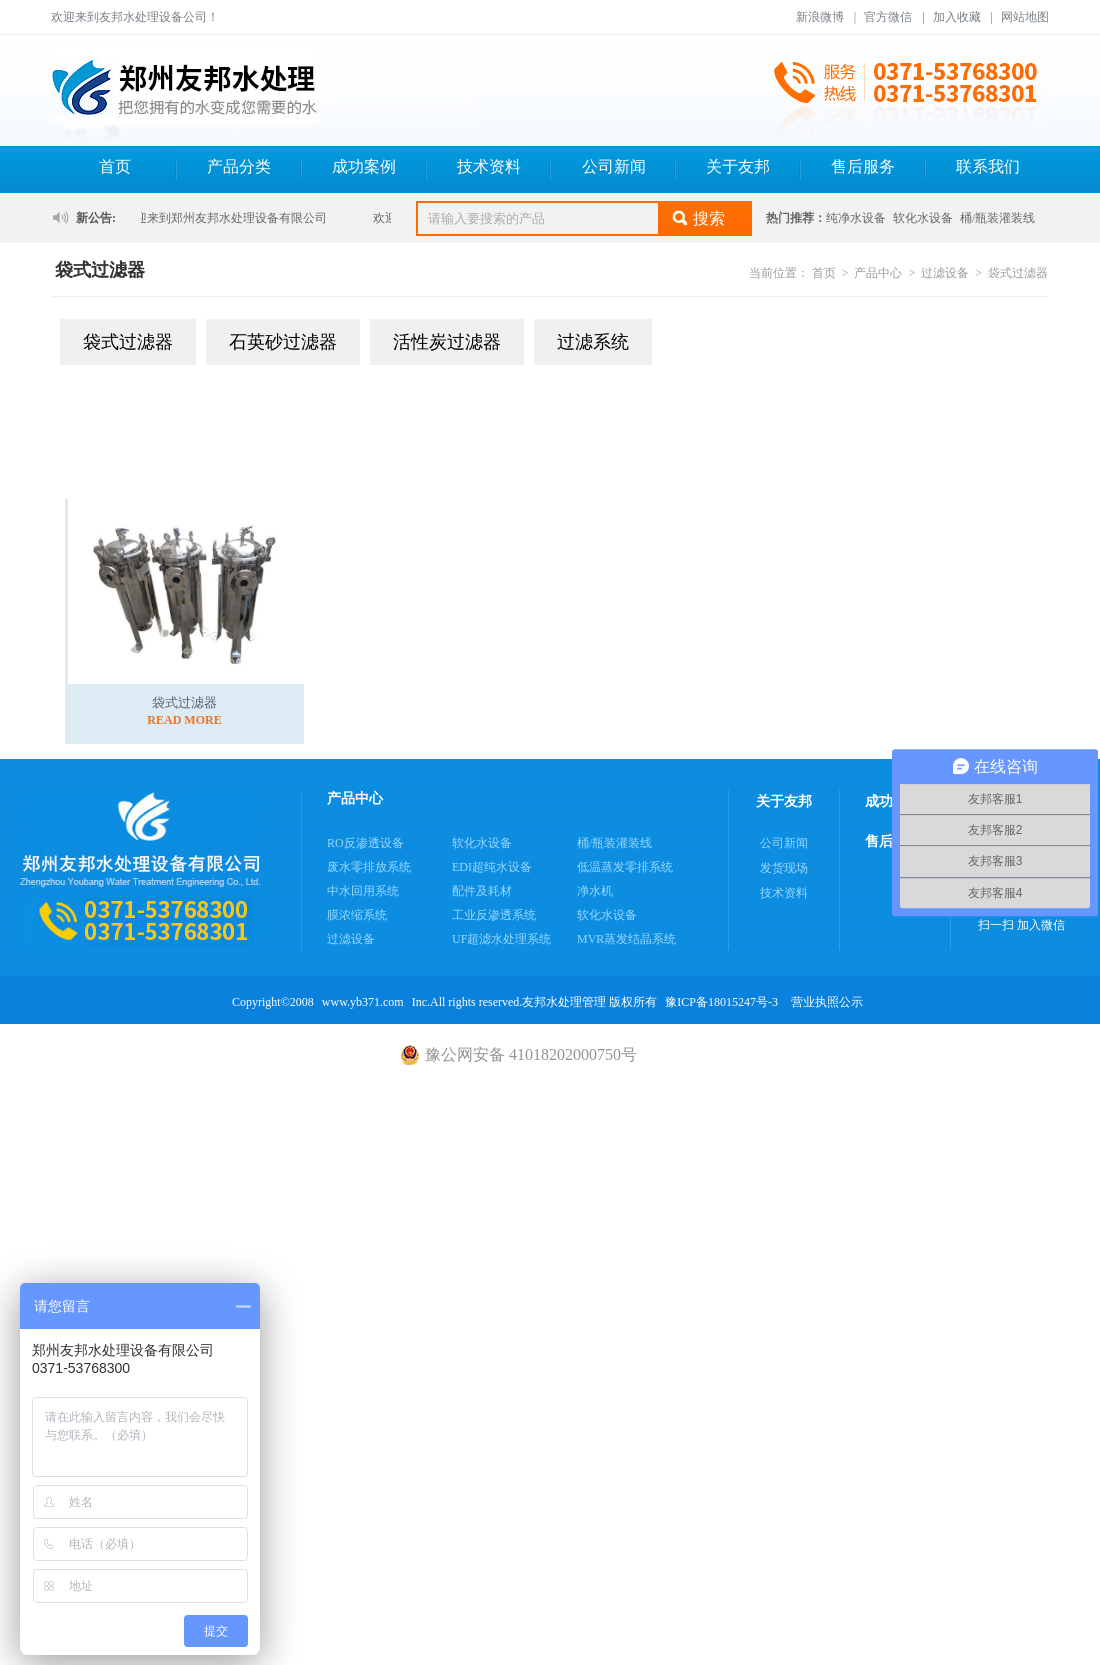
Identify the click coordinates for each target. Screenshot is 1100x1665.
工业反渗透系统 (494, 915)
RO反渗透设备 (365, 843)
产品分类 (239, 166)
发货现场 (784, 868)
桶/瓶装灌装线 (997, 218)
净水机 (595, 891)
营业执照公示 (827, 1002)
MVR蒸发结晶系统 (626, 939)
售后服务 (863, 166)
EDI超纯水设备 (492, 867)
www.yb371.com (363, 1002)
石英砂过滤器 (283, 342)
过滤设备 (945, 273)
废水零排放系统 (369, 867)
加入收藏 (957, 17)
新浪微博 (820, 17)
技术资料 (489, 166)
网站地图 (1025, 17)
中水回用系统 (363, 891)
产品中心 (878, 273)
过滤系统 (593, 342)
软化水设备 (923, 218)
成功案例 (364, 166)
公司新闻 (614, 166)
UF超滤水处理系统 (501, 939)
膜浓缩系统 (357, 915)
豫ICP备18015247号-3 (721, 1002)
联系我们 (988, 166)
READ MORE (184, 720)
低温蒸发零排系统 (625, 867)
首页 (115, 166)
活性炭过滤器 (447, 342)
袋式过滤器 (1018, 273)
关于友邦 (738, 166)
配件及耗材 (482, 891)
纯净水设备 (856, 218)
